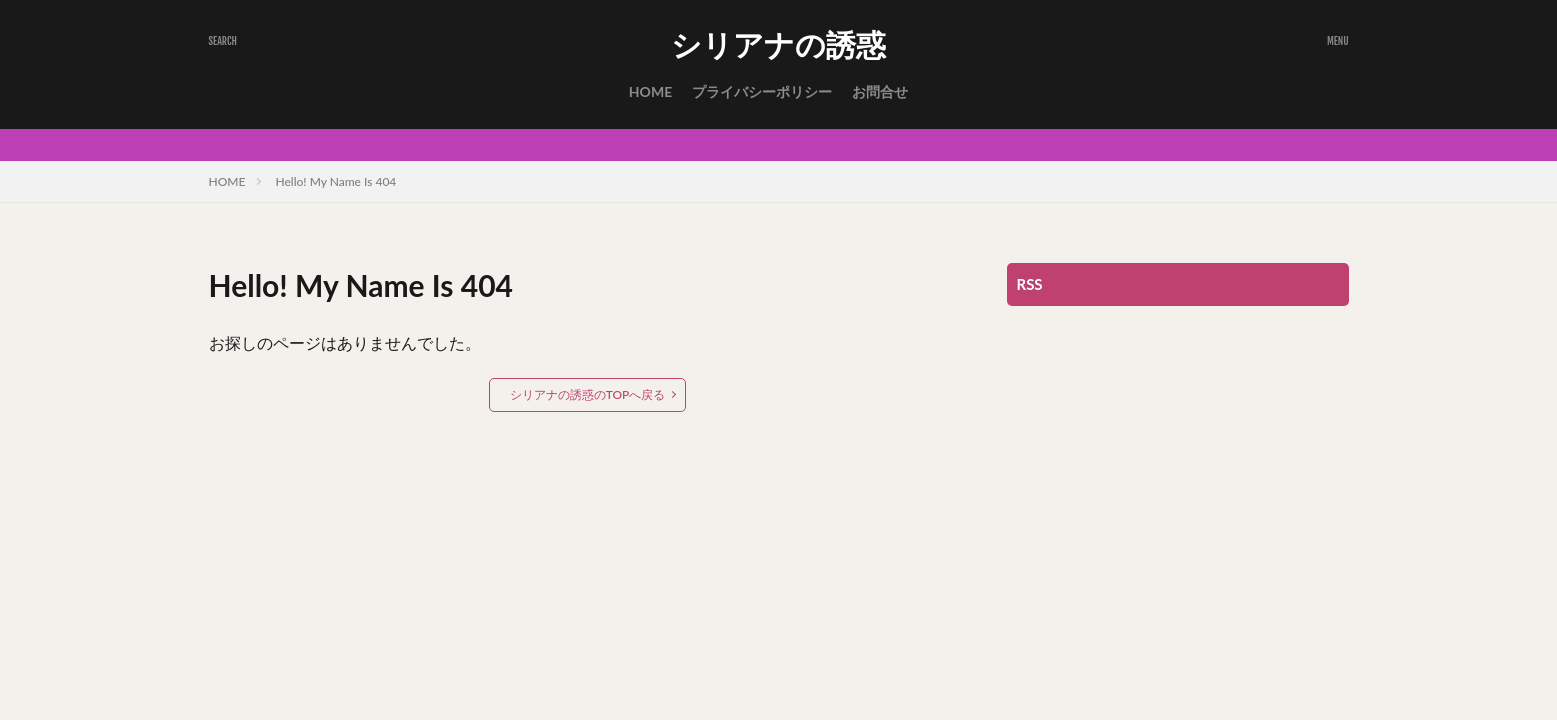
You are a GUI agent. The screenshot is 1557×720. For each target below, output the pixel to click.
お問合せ (880, 91)
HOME (650, 91)
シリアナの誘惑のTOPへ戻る (588, 394)
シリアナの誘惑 (778, 45)
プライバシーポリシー (762, 91)
